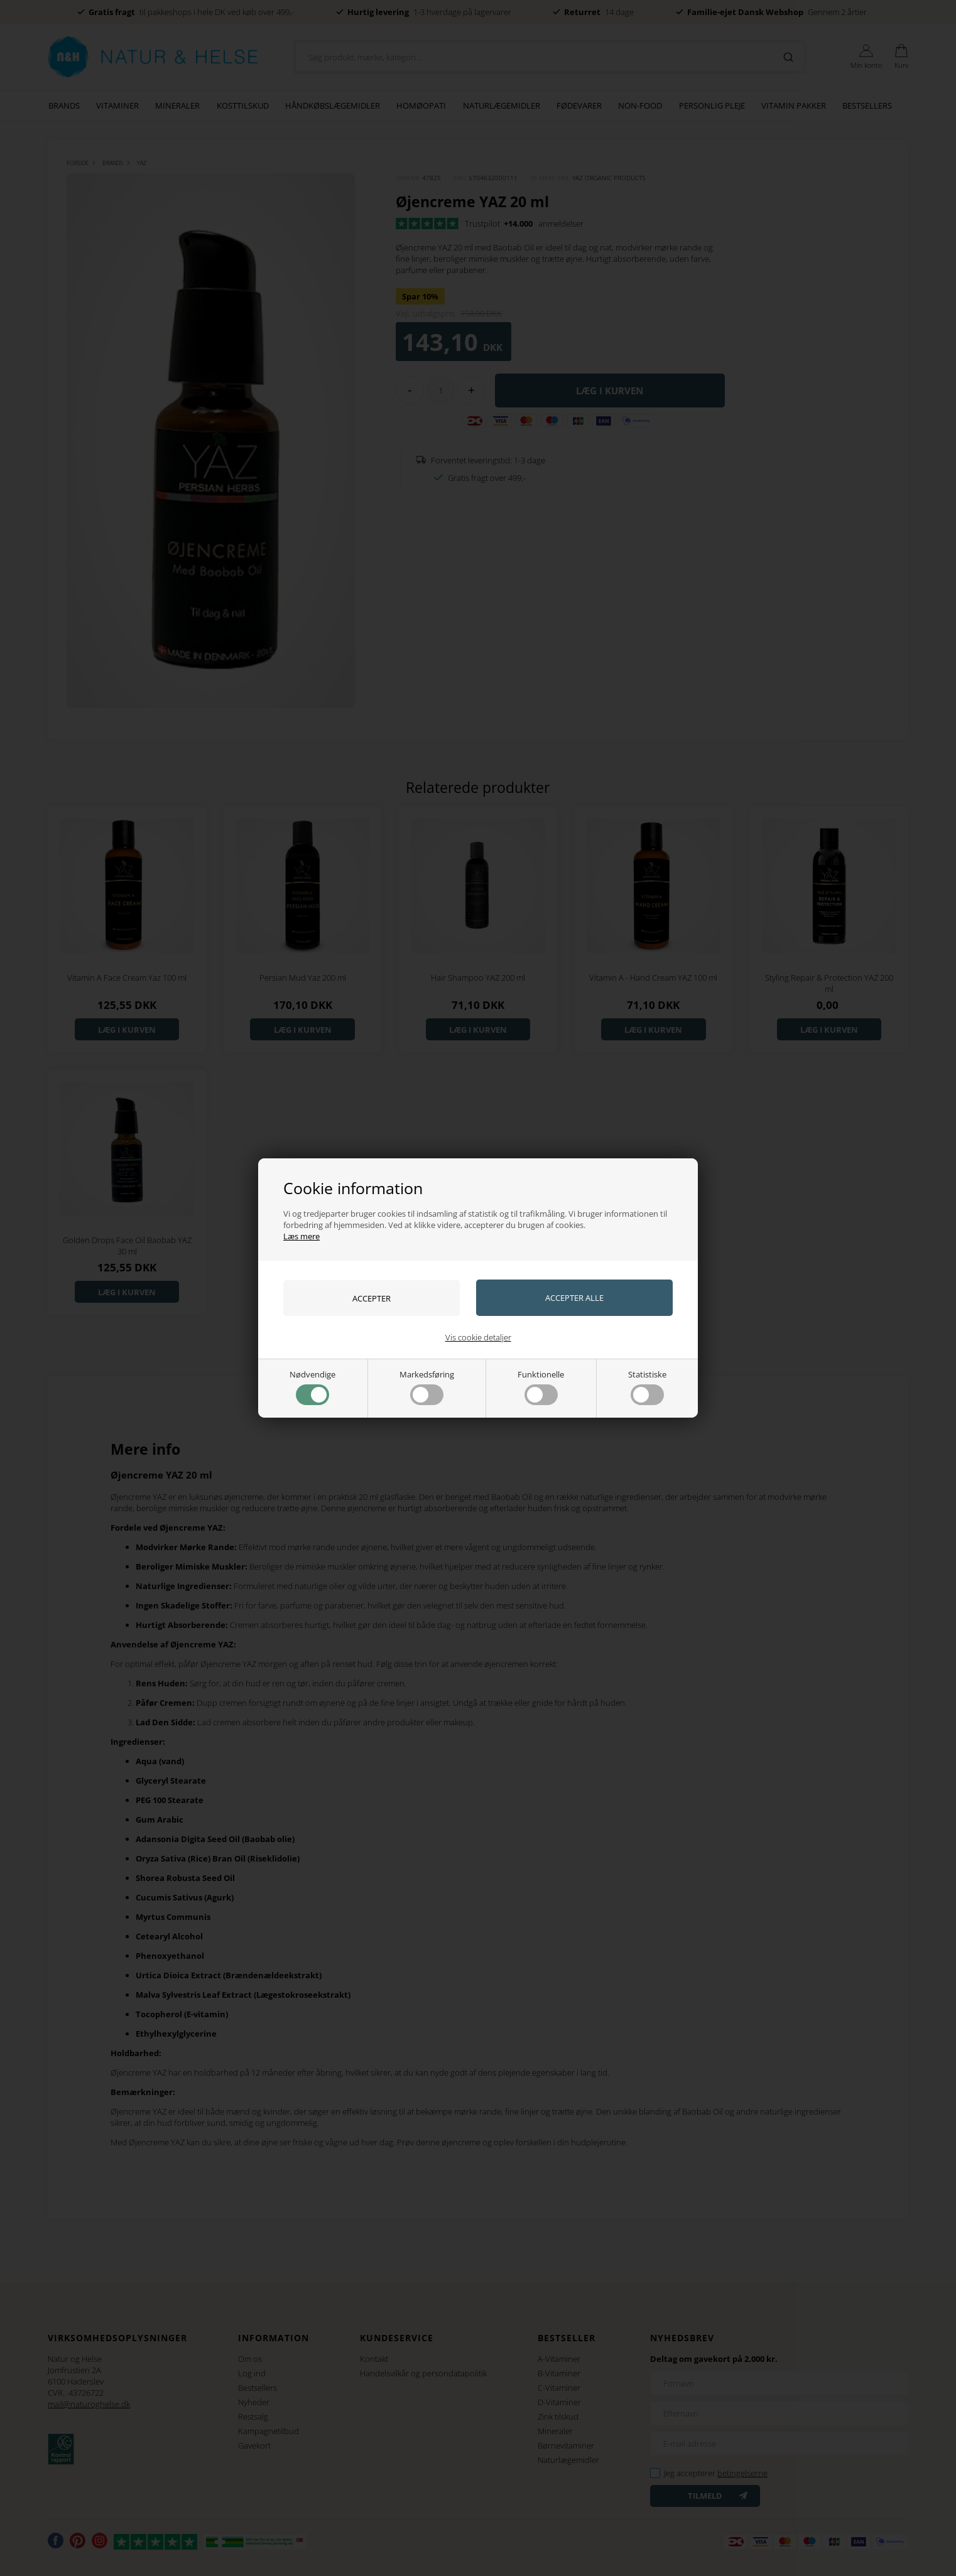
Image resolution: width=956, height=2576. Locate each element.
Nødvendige (312, 1387)
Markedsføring (426, 1387)
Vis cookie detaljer (478, 1337)
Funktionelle (541, 1387)
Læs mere (301, 1236)
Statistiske (647, 1387)
